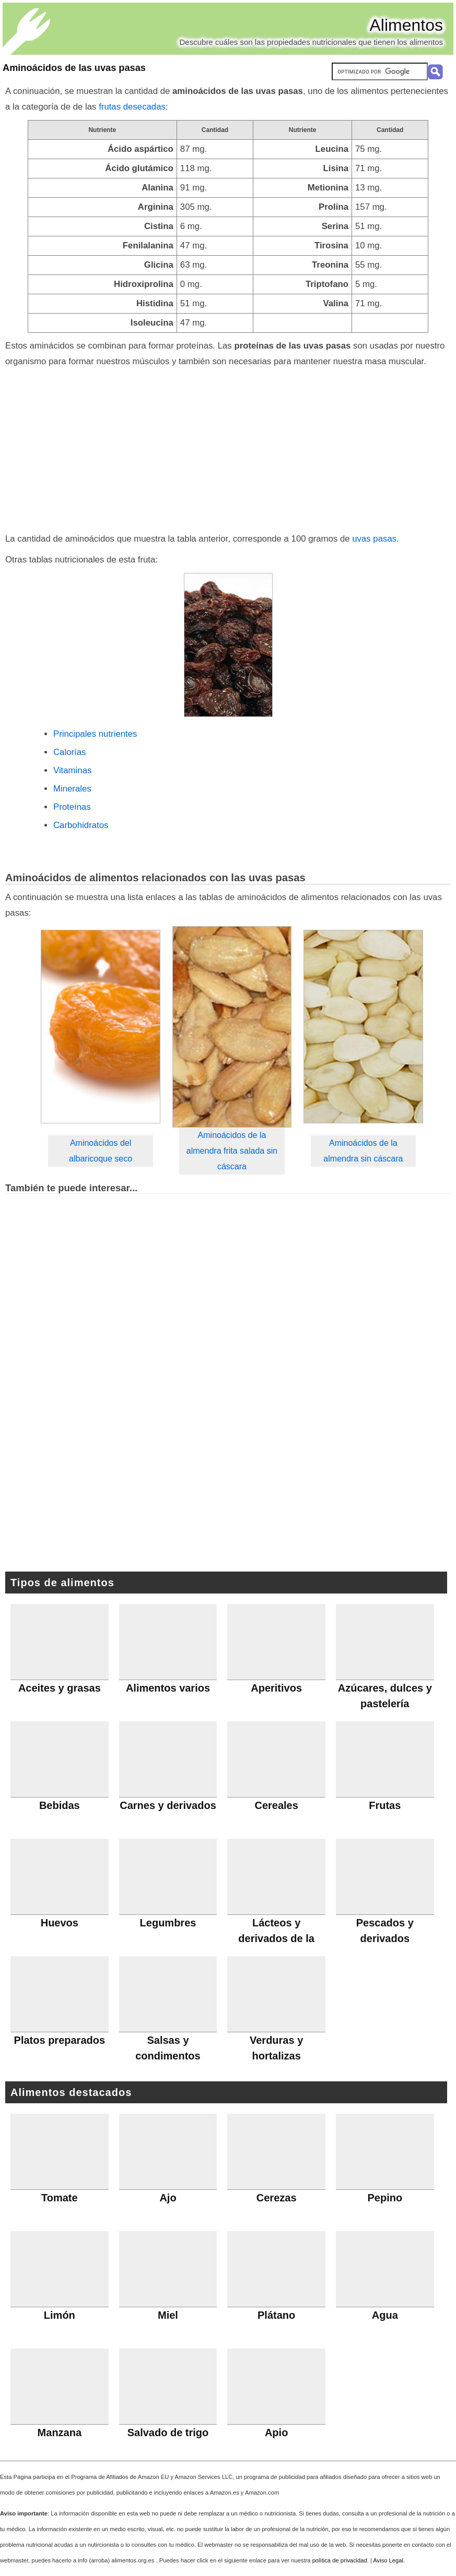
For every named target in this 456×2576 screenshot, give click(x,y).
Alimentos (406, 25)
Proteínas (72, 807)
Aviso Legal (388, 2560)
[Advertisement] (228, 448)
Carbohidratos (80, 825)
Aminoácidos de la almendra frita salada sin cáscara (231, 1151)
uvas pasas (374, 539)
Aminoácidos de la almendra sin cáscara (363, 1151)
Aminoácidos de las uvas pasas (74, 68)
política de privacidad (339, 2560)
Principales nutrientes (95, 734)
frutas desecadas (132, 107)
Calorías (69, 752)
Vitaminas (72, 770)
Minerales (72, 789)
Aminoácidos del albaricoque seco (100, 1151)
